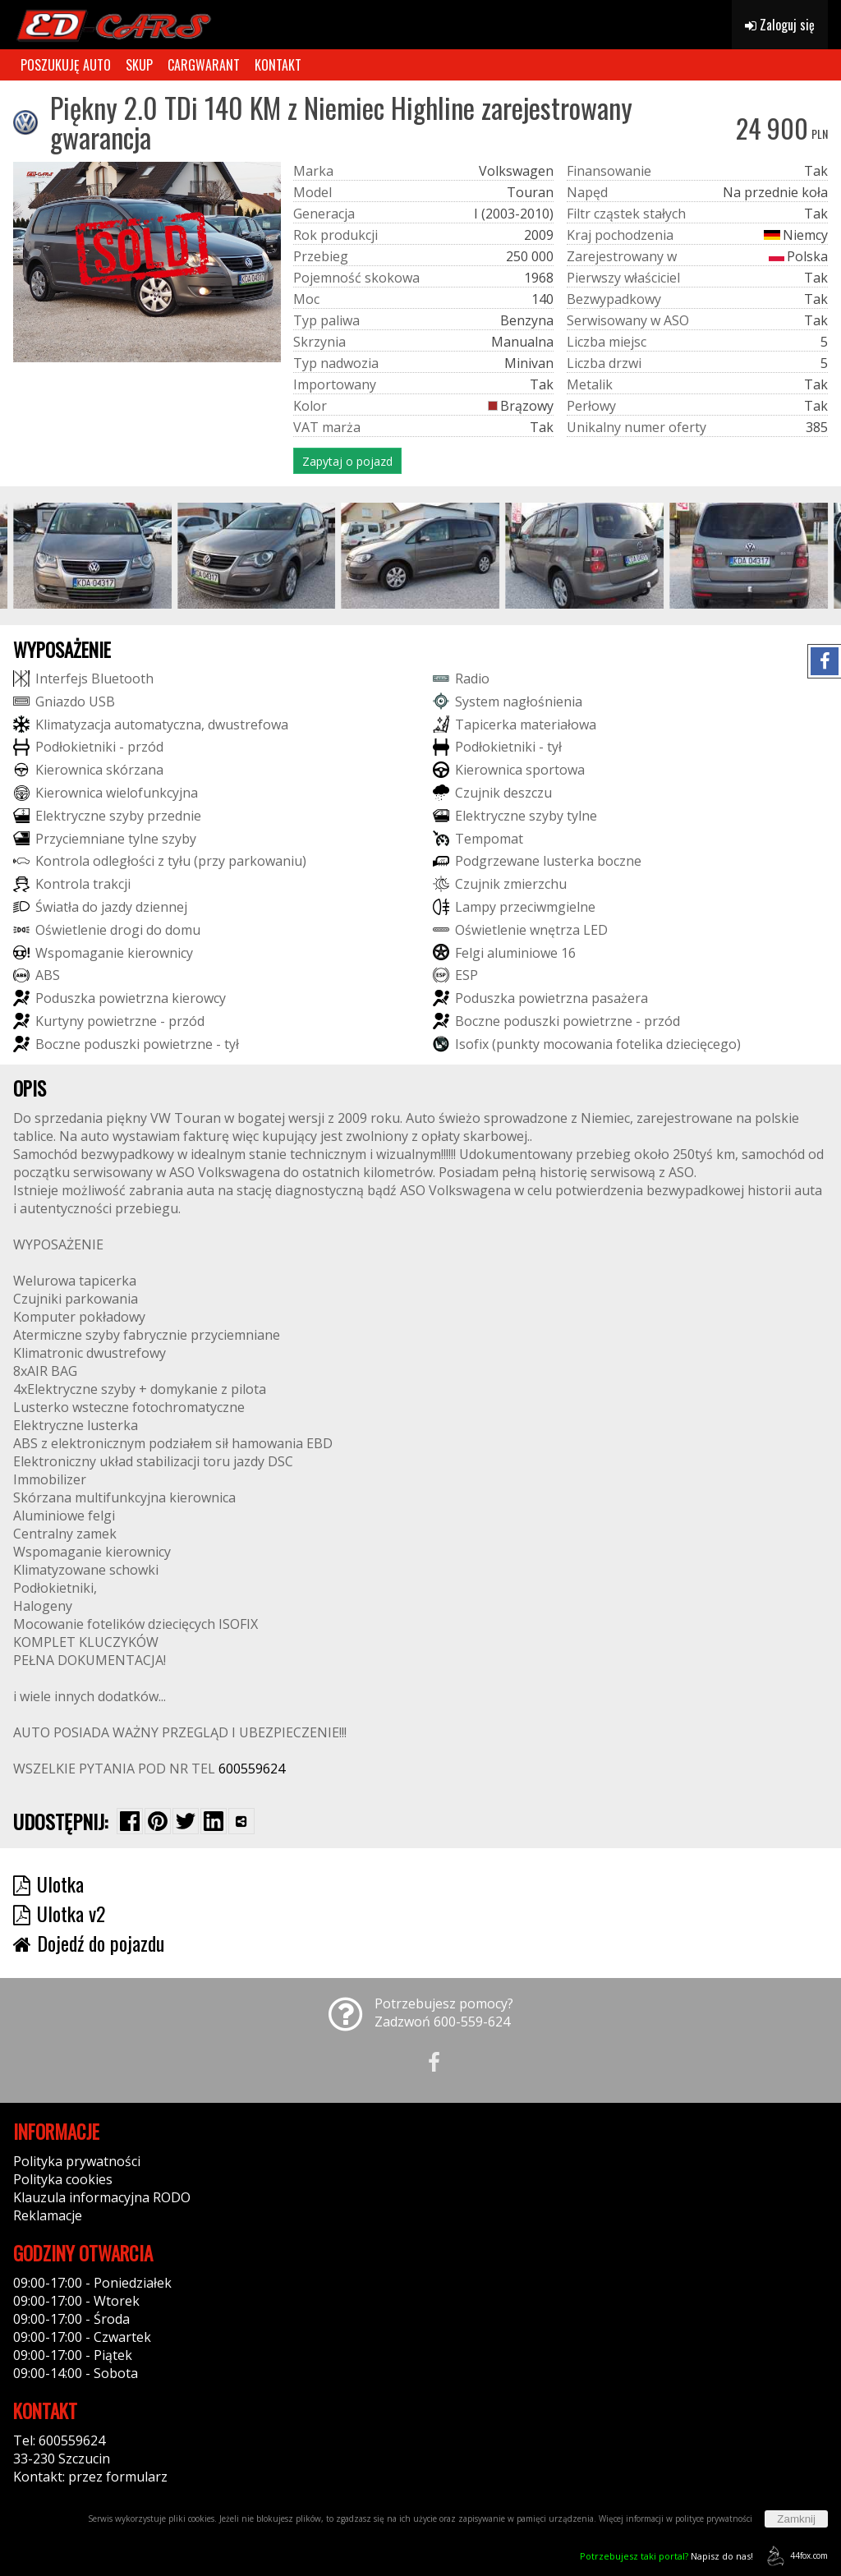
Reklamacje (47, 2215)
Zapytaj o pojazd (347, 461)
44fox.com (794, 2556)
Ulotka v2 (59, 1913)
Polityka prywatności (76, 2161)
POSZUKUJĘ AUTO (66, 65)
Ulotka (48, 1883)
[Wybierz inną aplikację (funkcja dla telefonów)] (241, 1821)
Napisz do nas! (666, 2556)
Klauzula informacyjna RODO (102, 2197)
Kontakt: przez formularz (90, 2477)
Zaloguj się (780, 24)
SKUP (139, 65)
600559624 (251, 1769)
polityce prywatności (713, 2518)
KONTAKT (278, 65)
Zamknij (796, 2519)
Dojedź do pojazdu (88, 1942)
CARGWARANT (204, 65)
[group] (92, 556)
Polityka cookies (63, 2179)
